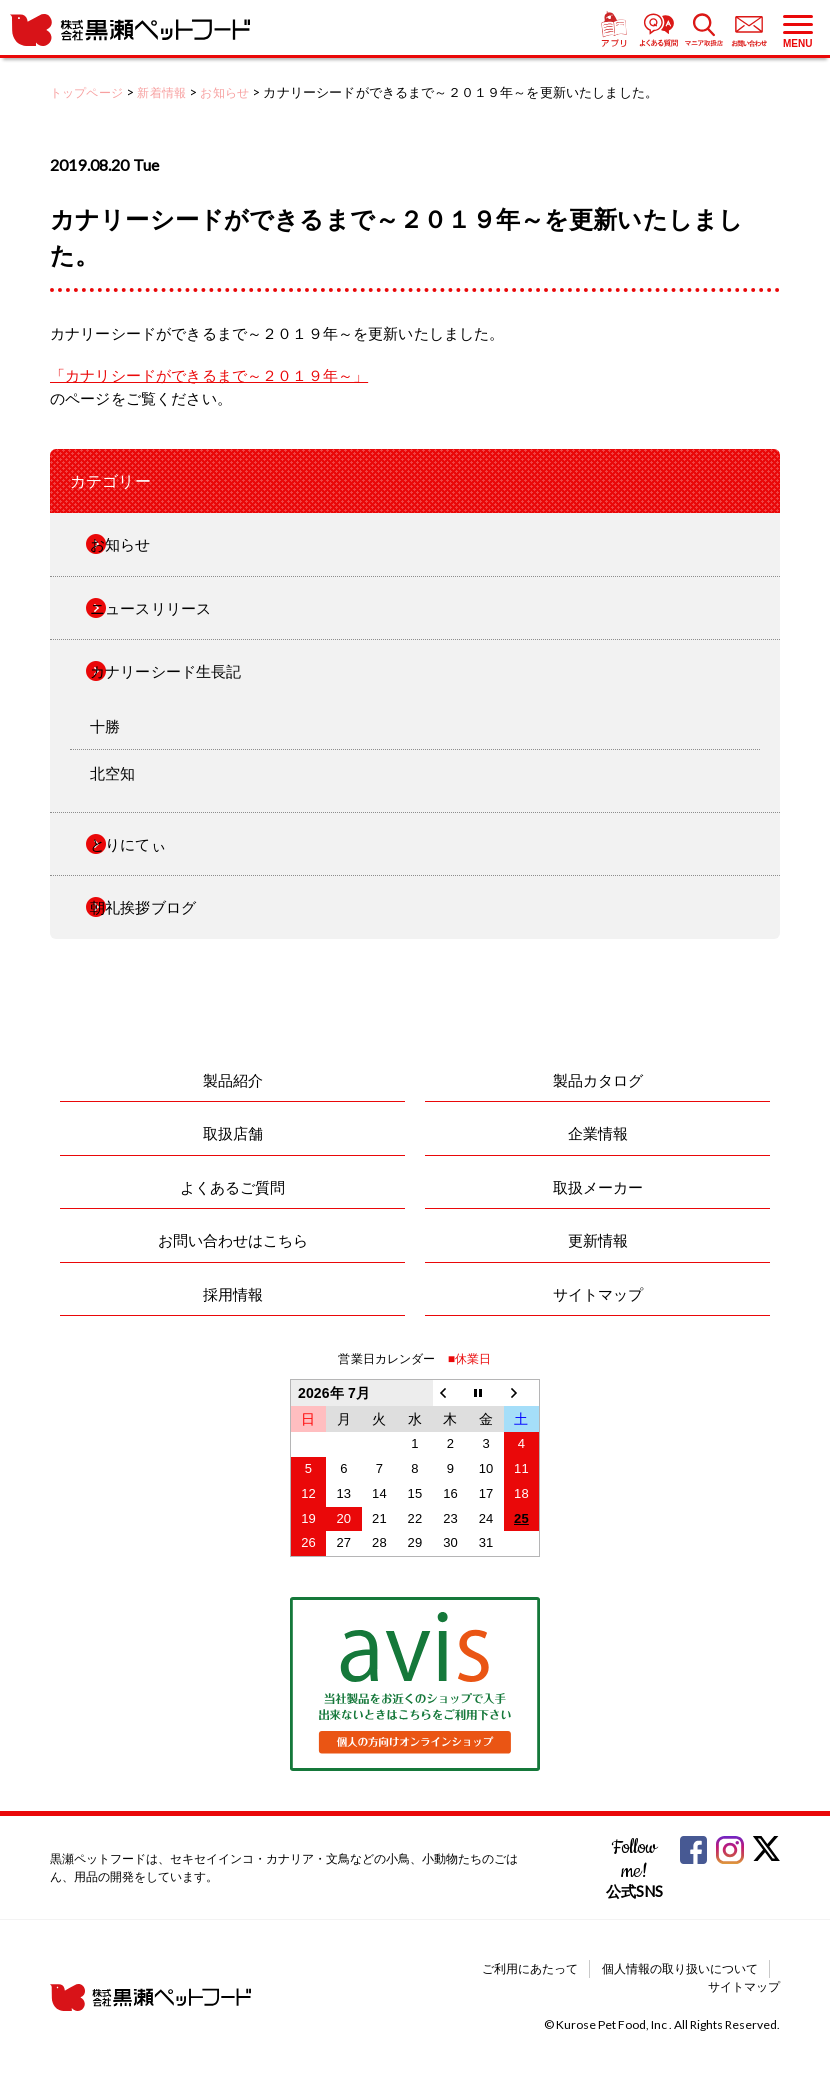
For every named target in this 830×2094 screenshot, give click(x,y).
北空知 (112, 773)
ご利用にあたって (530, 1968)
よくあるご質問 (232, 1187)
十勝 (105, 726)
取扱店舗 (233, 1133)
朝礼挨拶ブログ (143, 907)
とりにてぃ (128, 844)
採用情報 (233, 1294)
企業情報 (598, 1133)
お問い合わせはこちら (233, 1240)
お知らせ (120, 544)
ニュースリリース (150, 608)
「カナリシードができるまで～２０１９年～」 (209, 375)
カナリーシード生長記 (166, 671)
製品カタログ (598, 1080)
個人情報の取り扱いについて (680, 1968)
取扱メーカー (598, 1187)
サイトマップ (598, 1294)
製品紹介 (233, 1080)
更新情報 (598, 1240)
